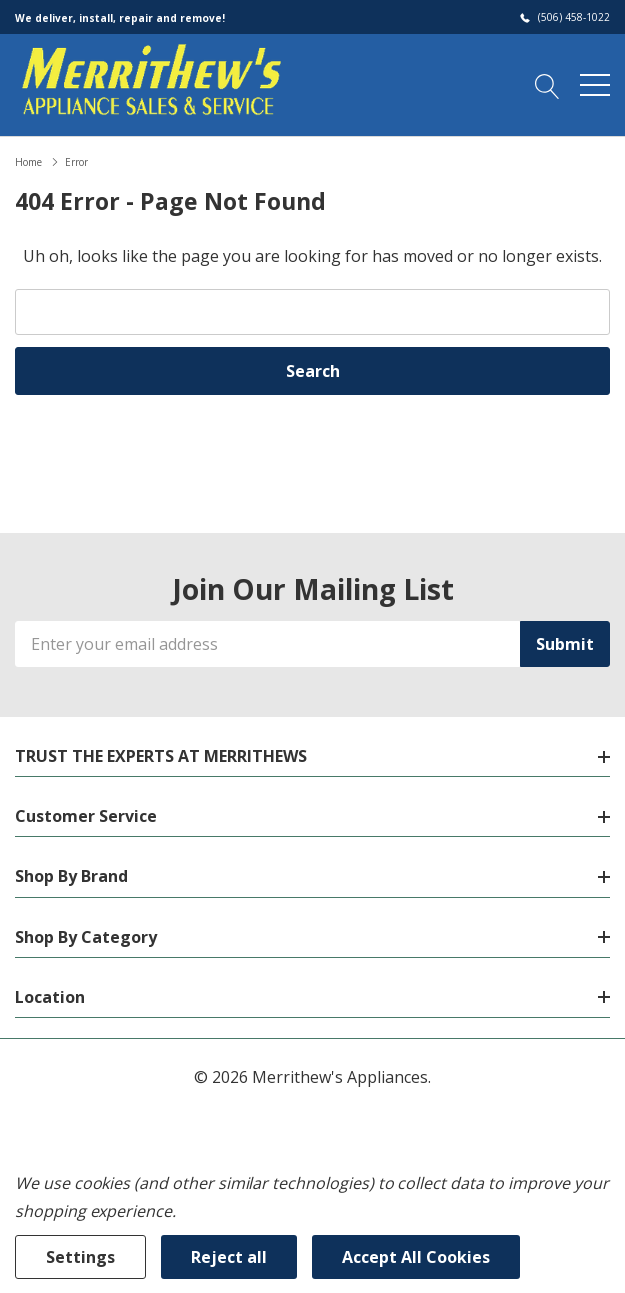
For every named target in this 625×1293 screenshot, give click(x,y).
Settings (80, 1257)
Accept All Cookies (416, 1257)
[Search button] (547, 84)
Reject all (229, 1257)
